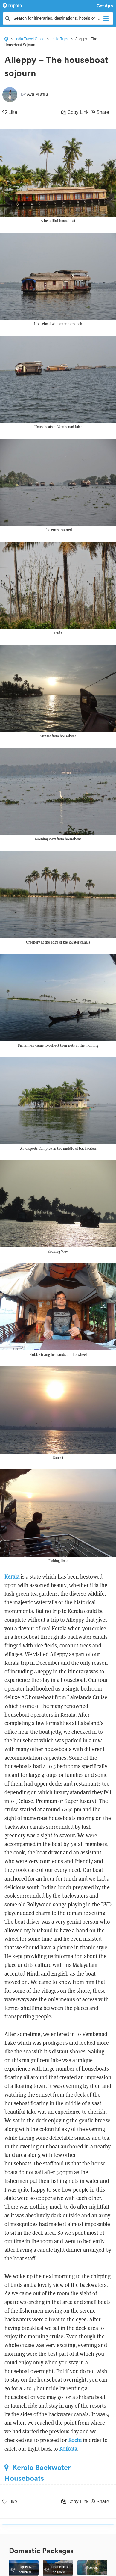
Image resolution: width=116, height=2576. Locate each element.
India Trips (59, 39)
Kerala (11, 1576)
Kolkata (68, 2448)
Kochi (75, 2440)
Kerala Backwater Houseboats (37, 2473)
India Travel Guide (29, 39)
